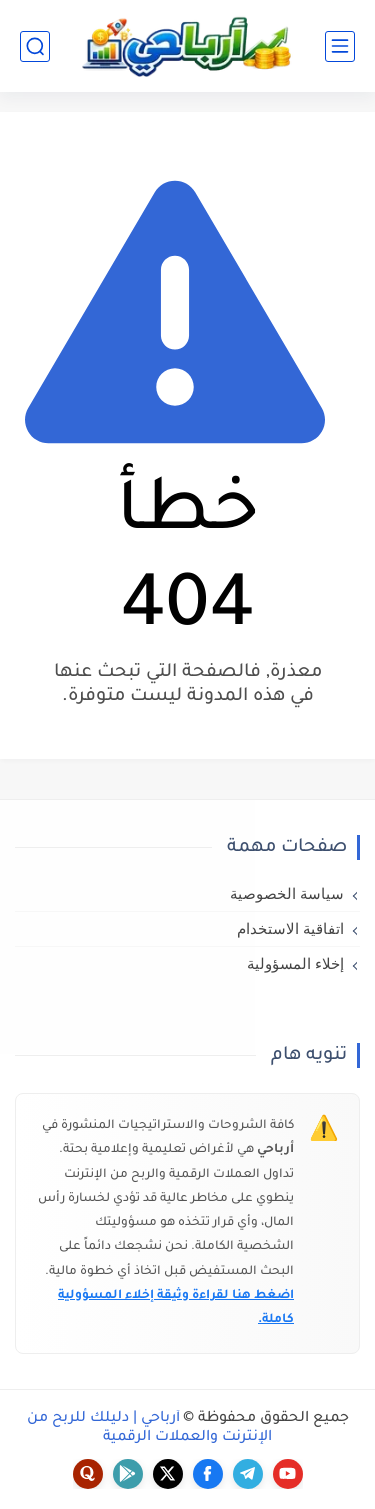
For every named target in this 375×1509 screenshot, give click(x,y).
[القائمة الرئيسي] (340, 46)
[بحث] (35, 46)
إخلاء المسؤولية (295, 964)
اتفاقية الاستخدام (290, 929)
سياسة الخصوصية (287, 894)
